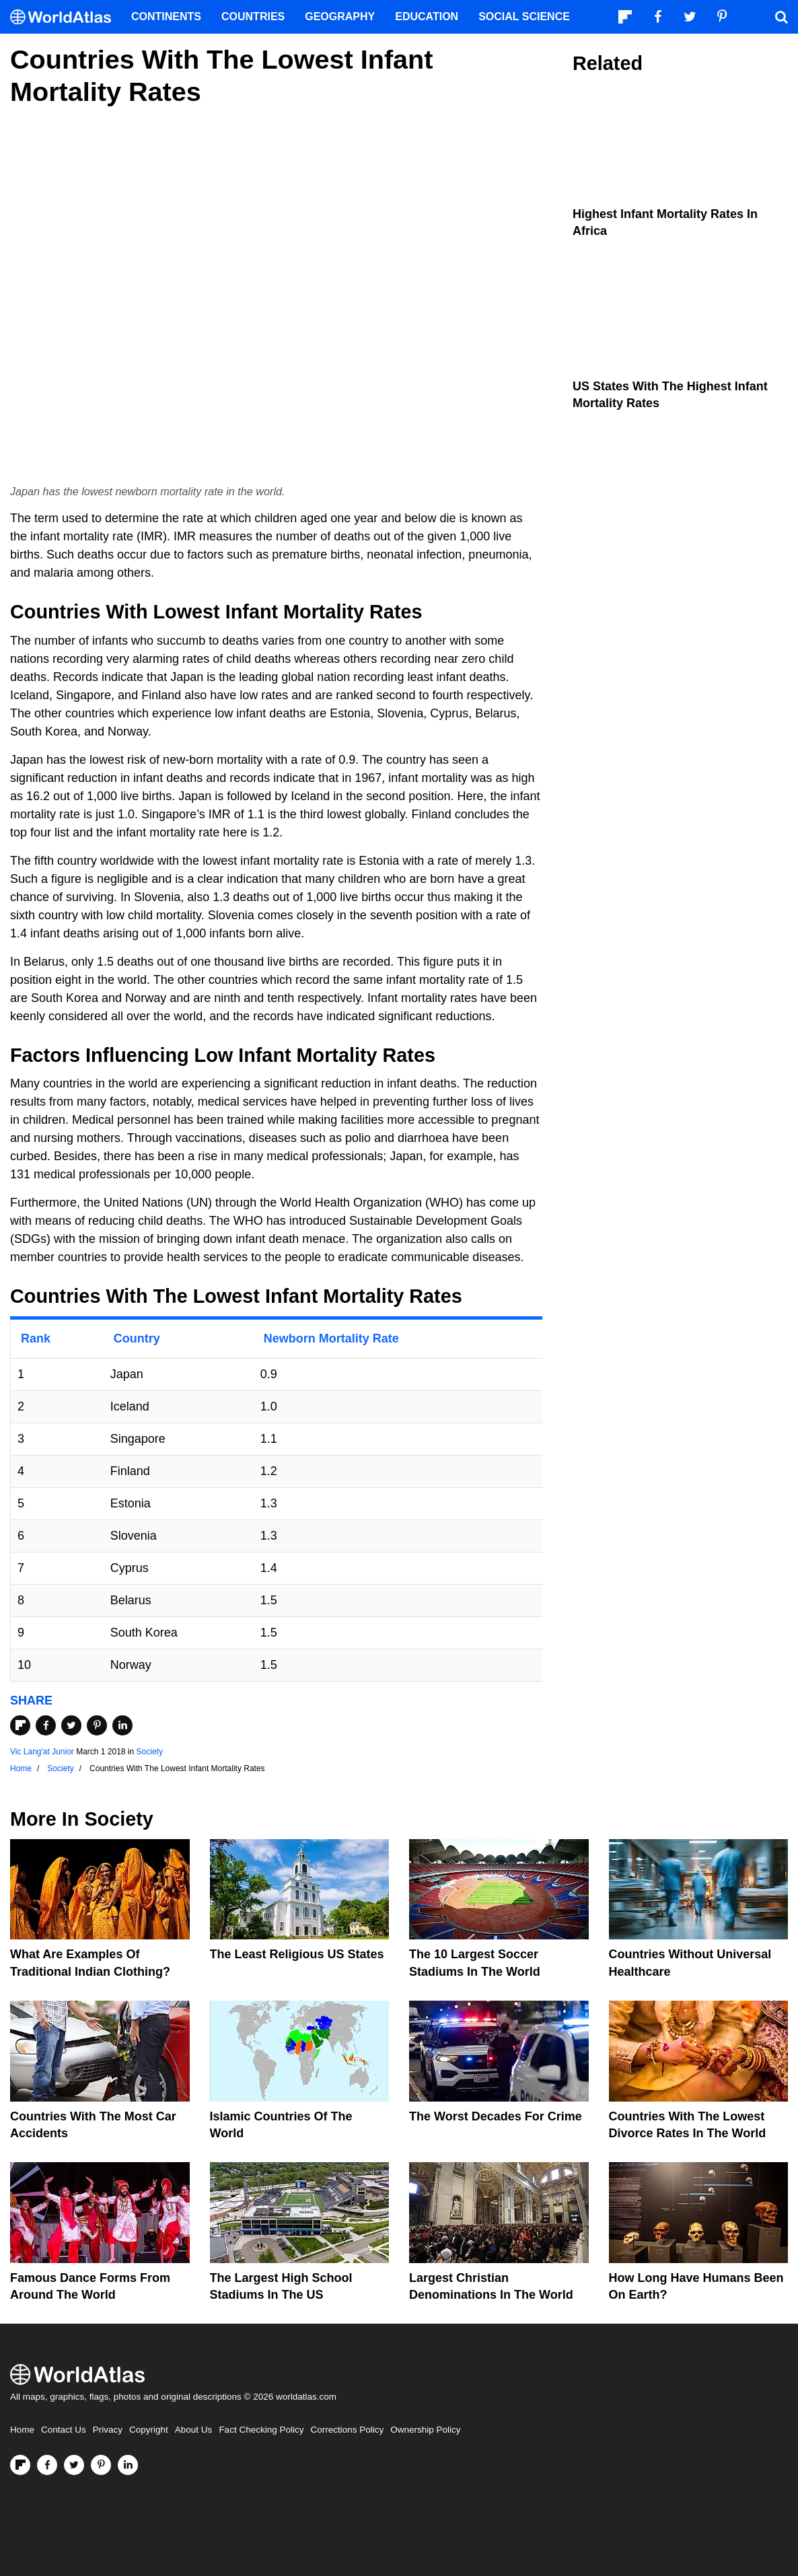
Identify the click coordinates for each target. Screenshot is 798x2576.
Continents (166, 16)
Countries (253, 16)
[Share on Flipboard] (20, 1725)
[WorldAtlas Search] (781, 17)
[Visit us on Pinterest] (101, 2465)
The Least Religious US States (297, 1954)
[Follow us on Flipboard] (20, 2465)
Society (150, 1751)
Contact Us (63, 2430)
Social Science (524, 16)
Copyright (148, 2430)
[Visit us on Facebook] (47, 2465)
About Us (194, 2430)
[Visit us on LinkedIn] (128, 2465)
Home (22, 2430)
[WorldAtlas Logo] (65, 17)
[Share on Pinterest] (97, 1725)
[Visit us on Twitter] (74, 2465)
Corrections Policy (347, 2430)
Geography (340, 16)
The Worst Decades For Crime (495, 2116)
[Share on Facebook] (46, 1725)
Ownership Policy (425, 2430)
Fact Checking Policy (261, 2430)
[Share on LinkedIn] (122, 1725)
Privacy (107, 2430)
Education (426, 16)
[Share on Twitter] (71, 1725)
